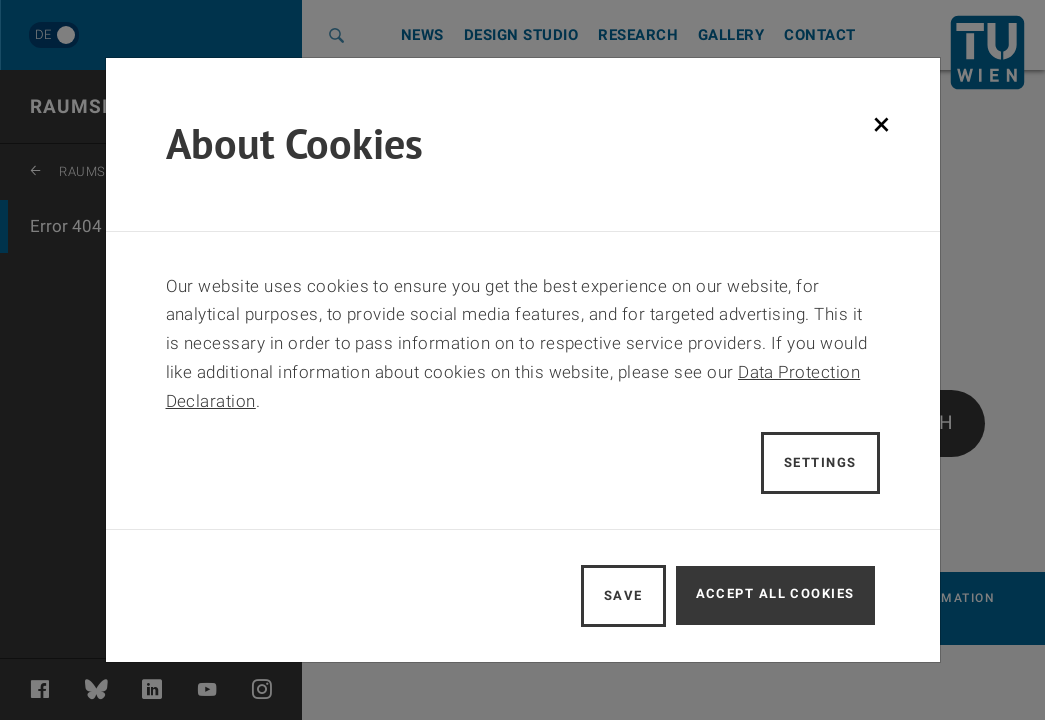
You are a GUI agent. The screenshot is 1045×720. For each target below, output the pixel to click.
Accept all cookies (775, 593)
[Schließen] (881, 124)
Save (623, 595)
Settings (820, 462)
